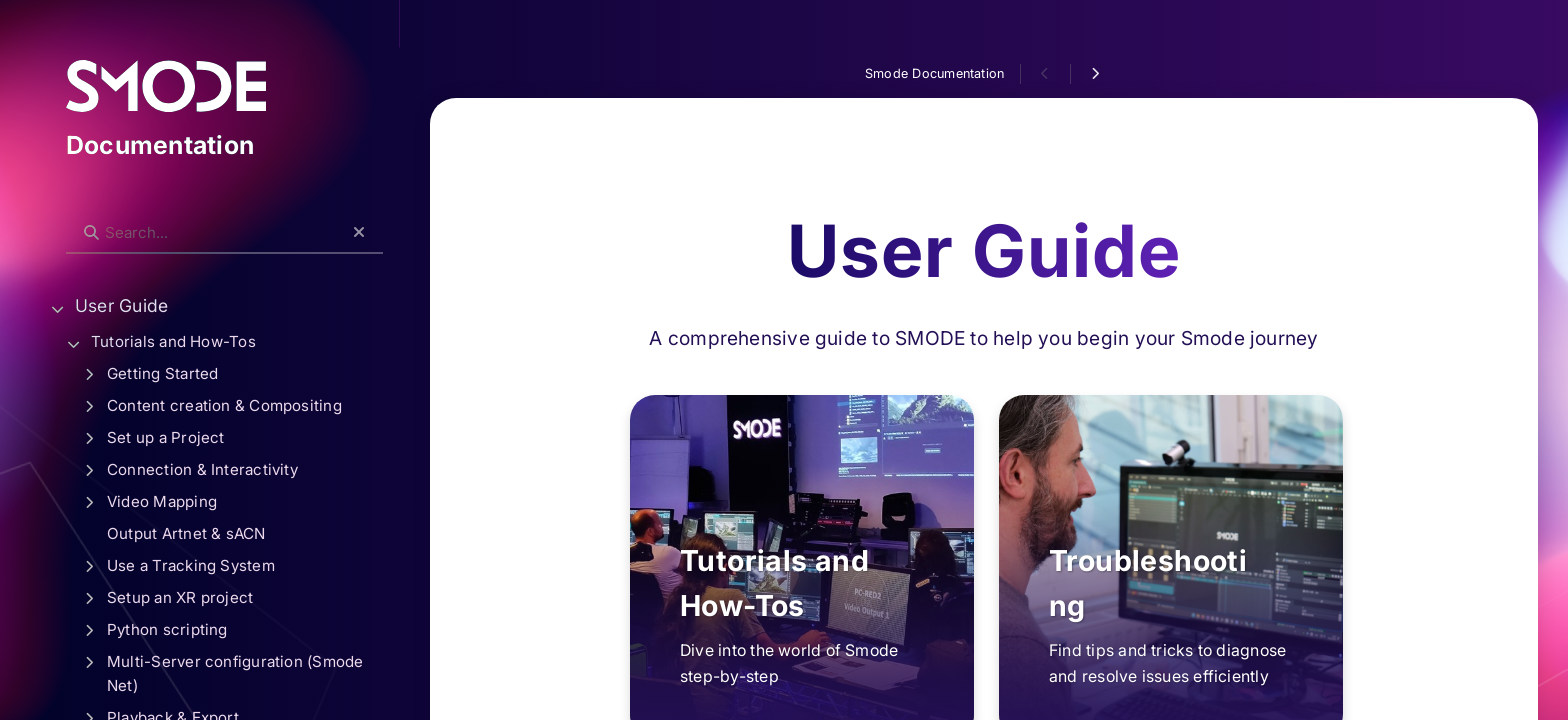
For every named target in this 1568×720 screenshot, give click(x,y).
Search (76, 216)
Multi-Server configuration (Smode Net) (235, 673)
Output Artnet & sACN (186, 533)
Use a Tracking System (191, 565)
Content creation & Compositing (224, 405)
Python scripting (167, 629)
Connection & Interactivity (202, 469)
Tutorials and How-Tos (173, 341)
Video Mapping (162, 501)
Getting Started (162, 373)
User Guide (121, 305)
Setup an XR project (180, 597)
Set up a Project (166, 437)
